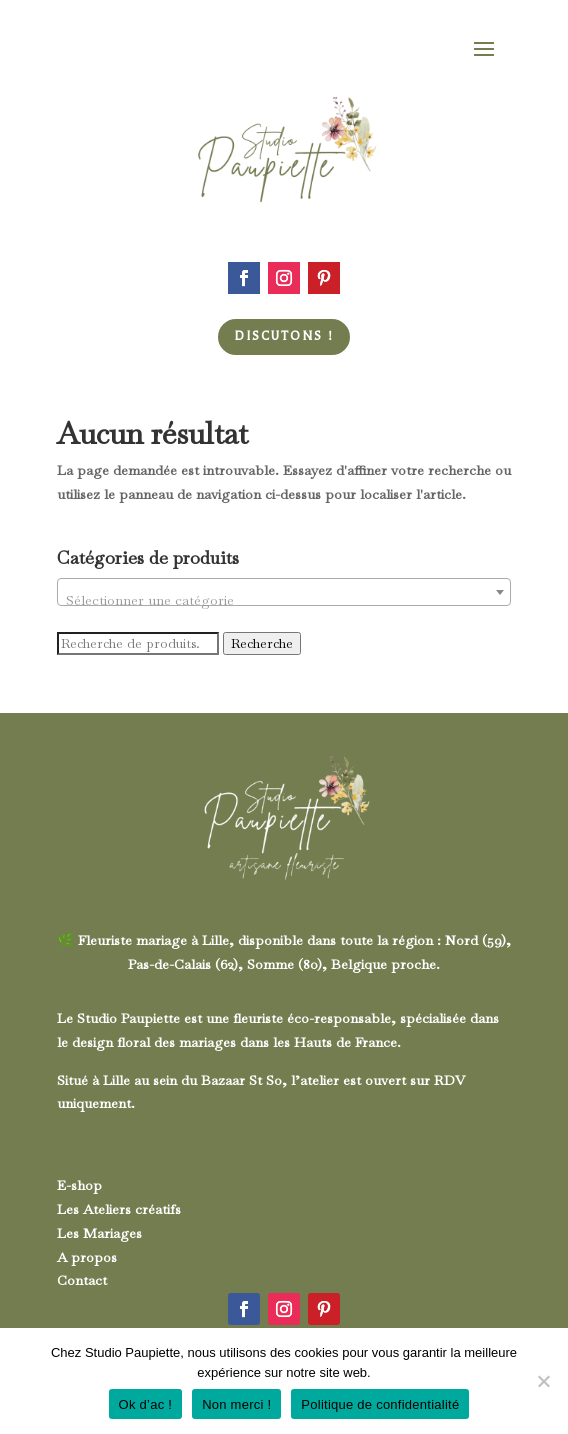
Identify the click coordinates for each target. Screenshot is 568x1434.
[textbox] (284, 600)
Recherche (262, 643)
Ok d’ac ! (146, 1404)
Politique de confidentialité (380, 1404)
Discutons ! (284, 336)
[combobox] (284, 592)
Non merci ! (236, 1404)
